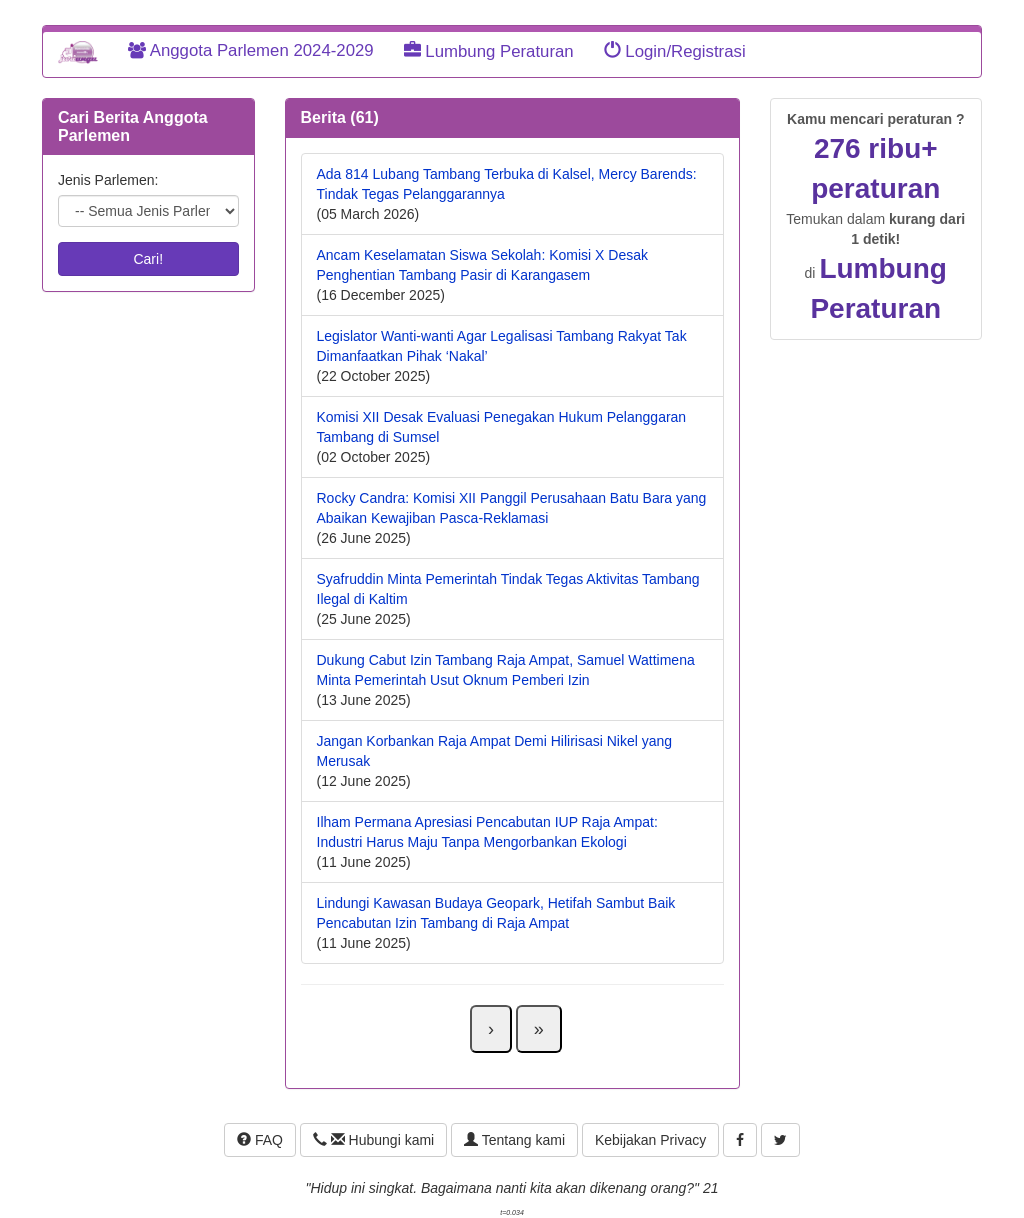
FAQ (260, 1140)
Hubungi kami (373, 1140)
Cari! (148, 259)
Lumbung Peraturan (489, 51)
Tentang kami (514, 1140)
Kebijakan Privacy (650, 1140)
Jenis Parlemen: (108, 180)
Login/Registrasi (675, 51)
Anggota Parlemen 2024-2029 (251, 50)
